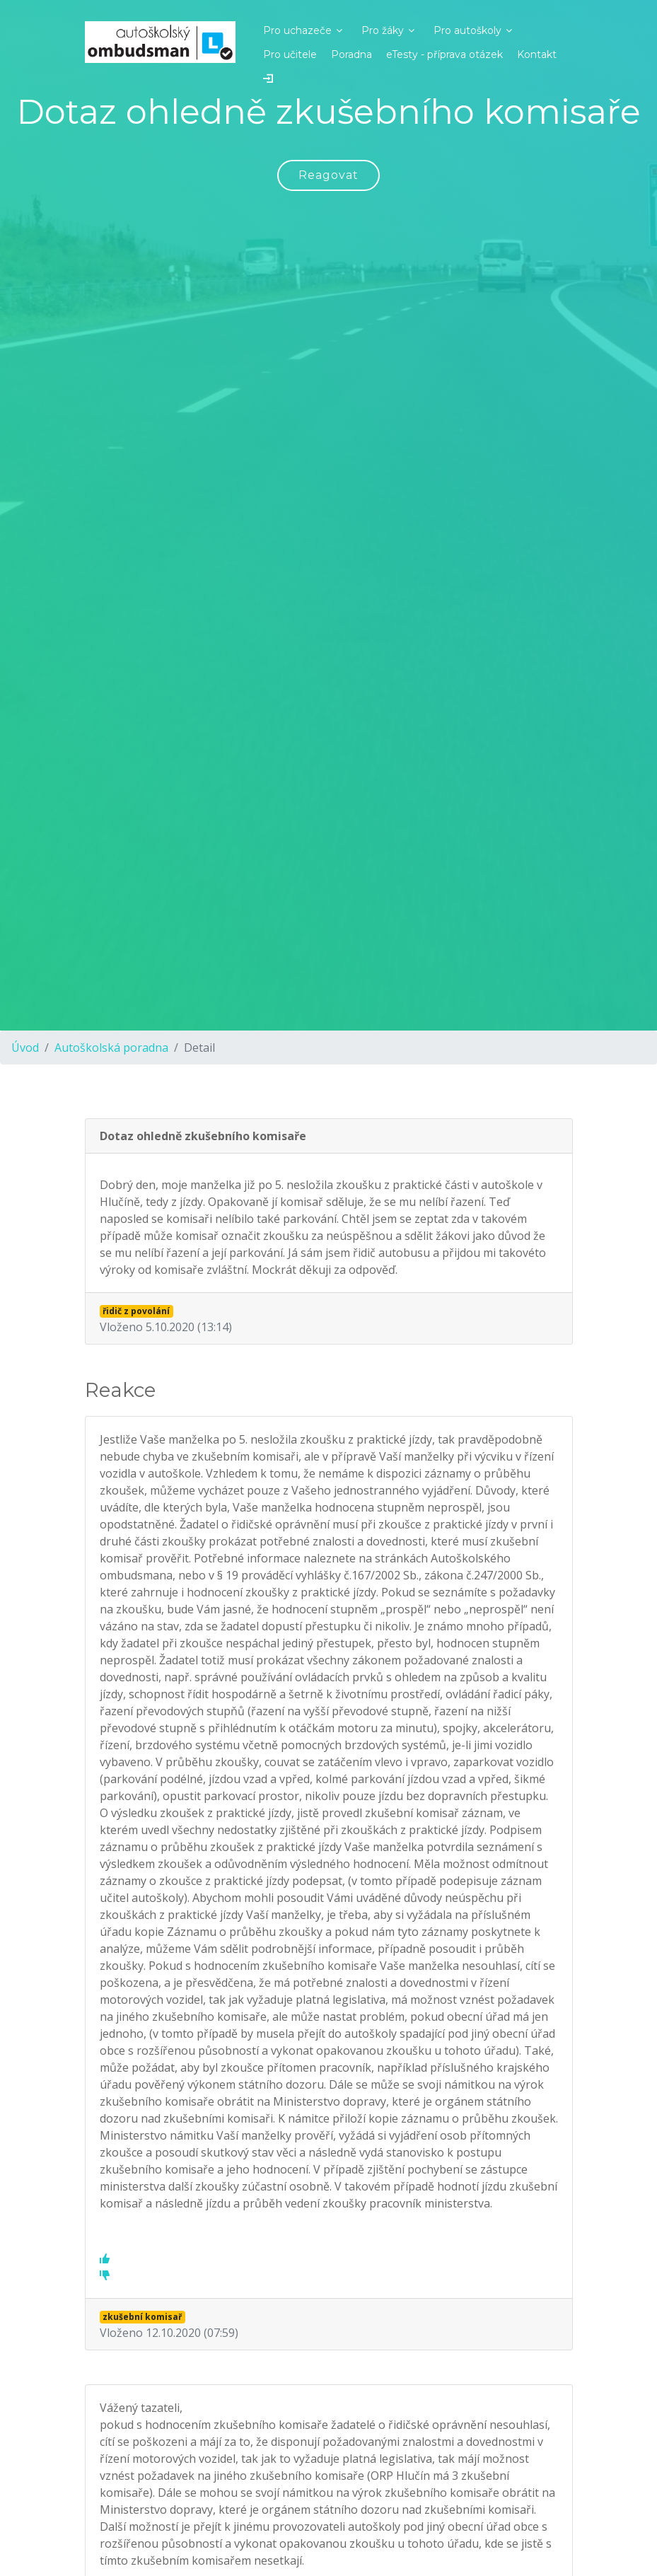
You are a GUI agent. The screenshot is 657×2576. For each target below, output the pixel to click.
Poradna (351, 54)
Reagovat (328, 175)
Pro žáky (382, 30)
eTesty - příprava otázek (444, 54)
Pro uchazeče (297, 30)
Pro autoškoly (467, 30)
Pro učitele (290, 54)
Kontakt (537, 54)
